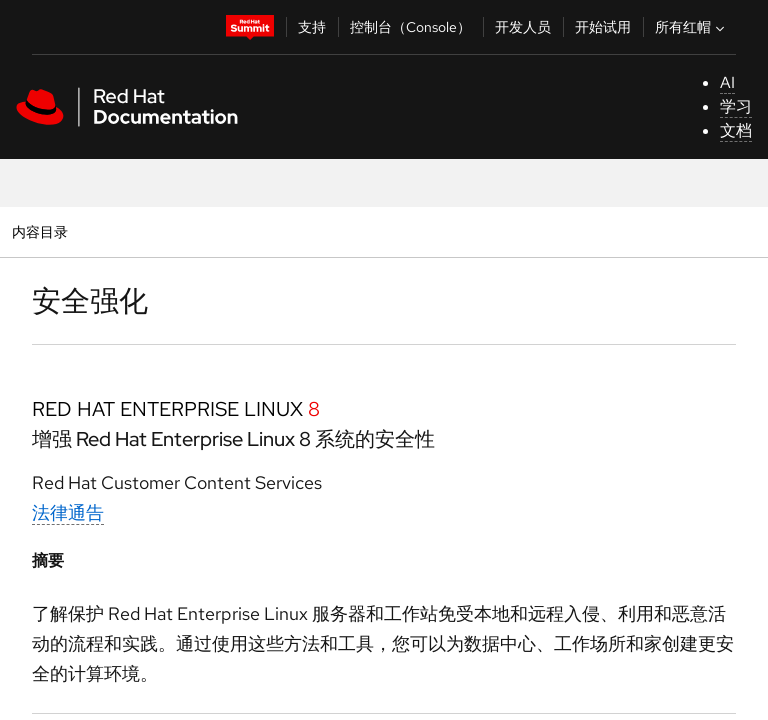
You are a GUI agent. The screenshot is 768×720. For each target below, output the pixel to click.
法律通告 (68, 512)
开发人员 (523, 27)
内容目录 (39, 231)
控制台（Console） (410, 27)
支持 (312, 27)
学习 (736, 106)
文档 (736, 130)
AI (727, 82)
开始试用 (603, 27)
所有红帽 (692, 27)
